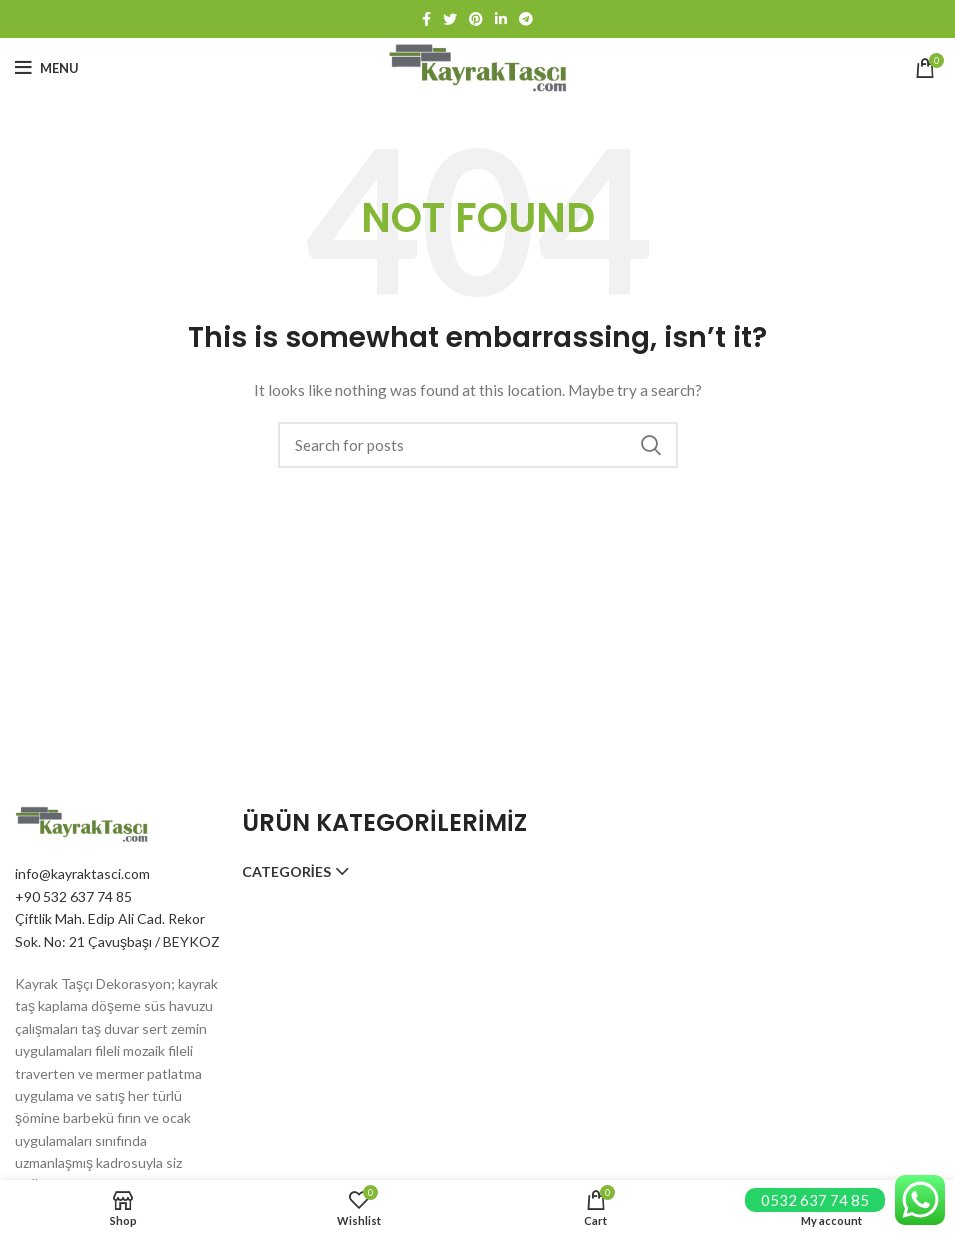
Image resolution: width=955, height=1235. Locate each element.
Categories (286, 872)
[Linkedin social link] (501, 19)
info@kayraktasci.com (82, 873)
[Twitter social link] (450, 19)
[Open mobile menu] (47, 68)
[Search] (478, 445)
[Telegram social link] (526, 19)
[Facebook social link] (426, 19)
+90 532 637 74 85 (73, 896)
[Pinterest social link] (476, 19)
